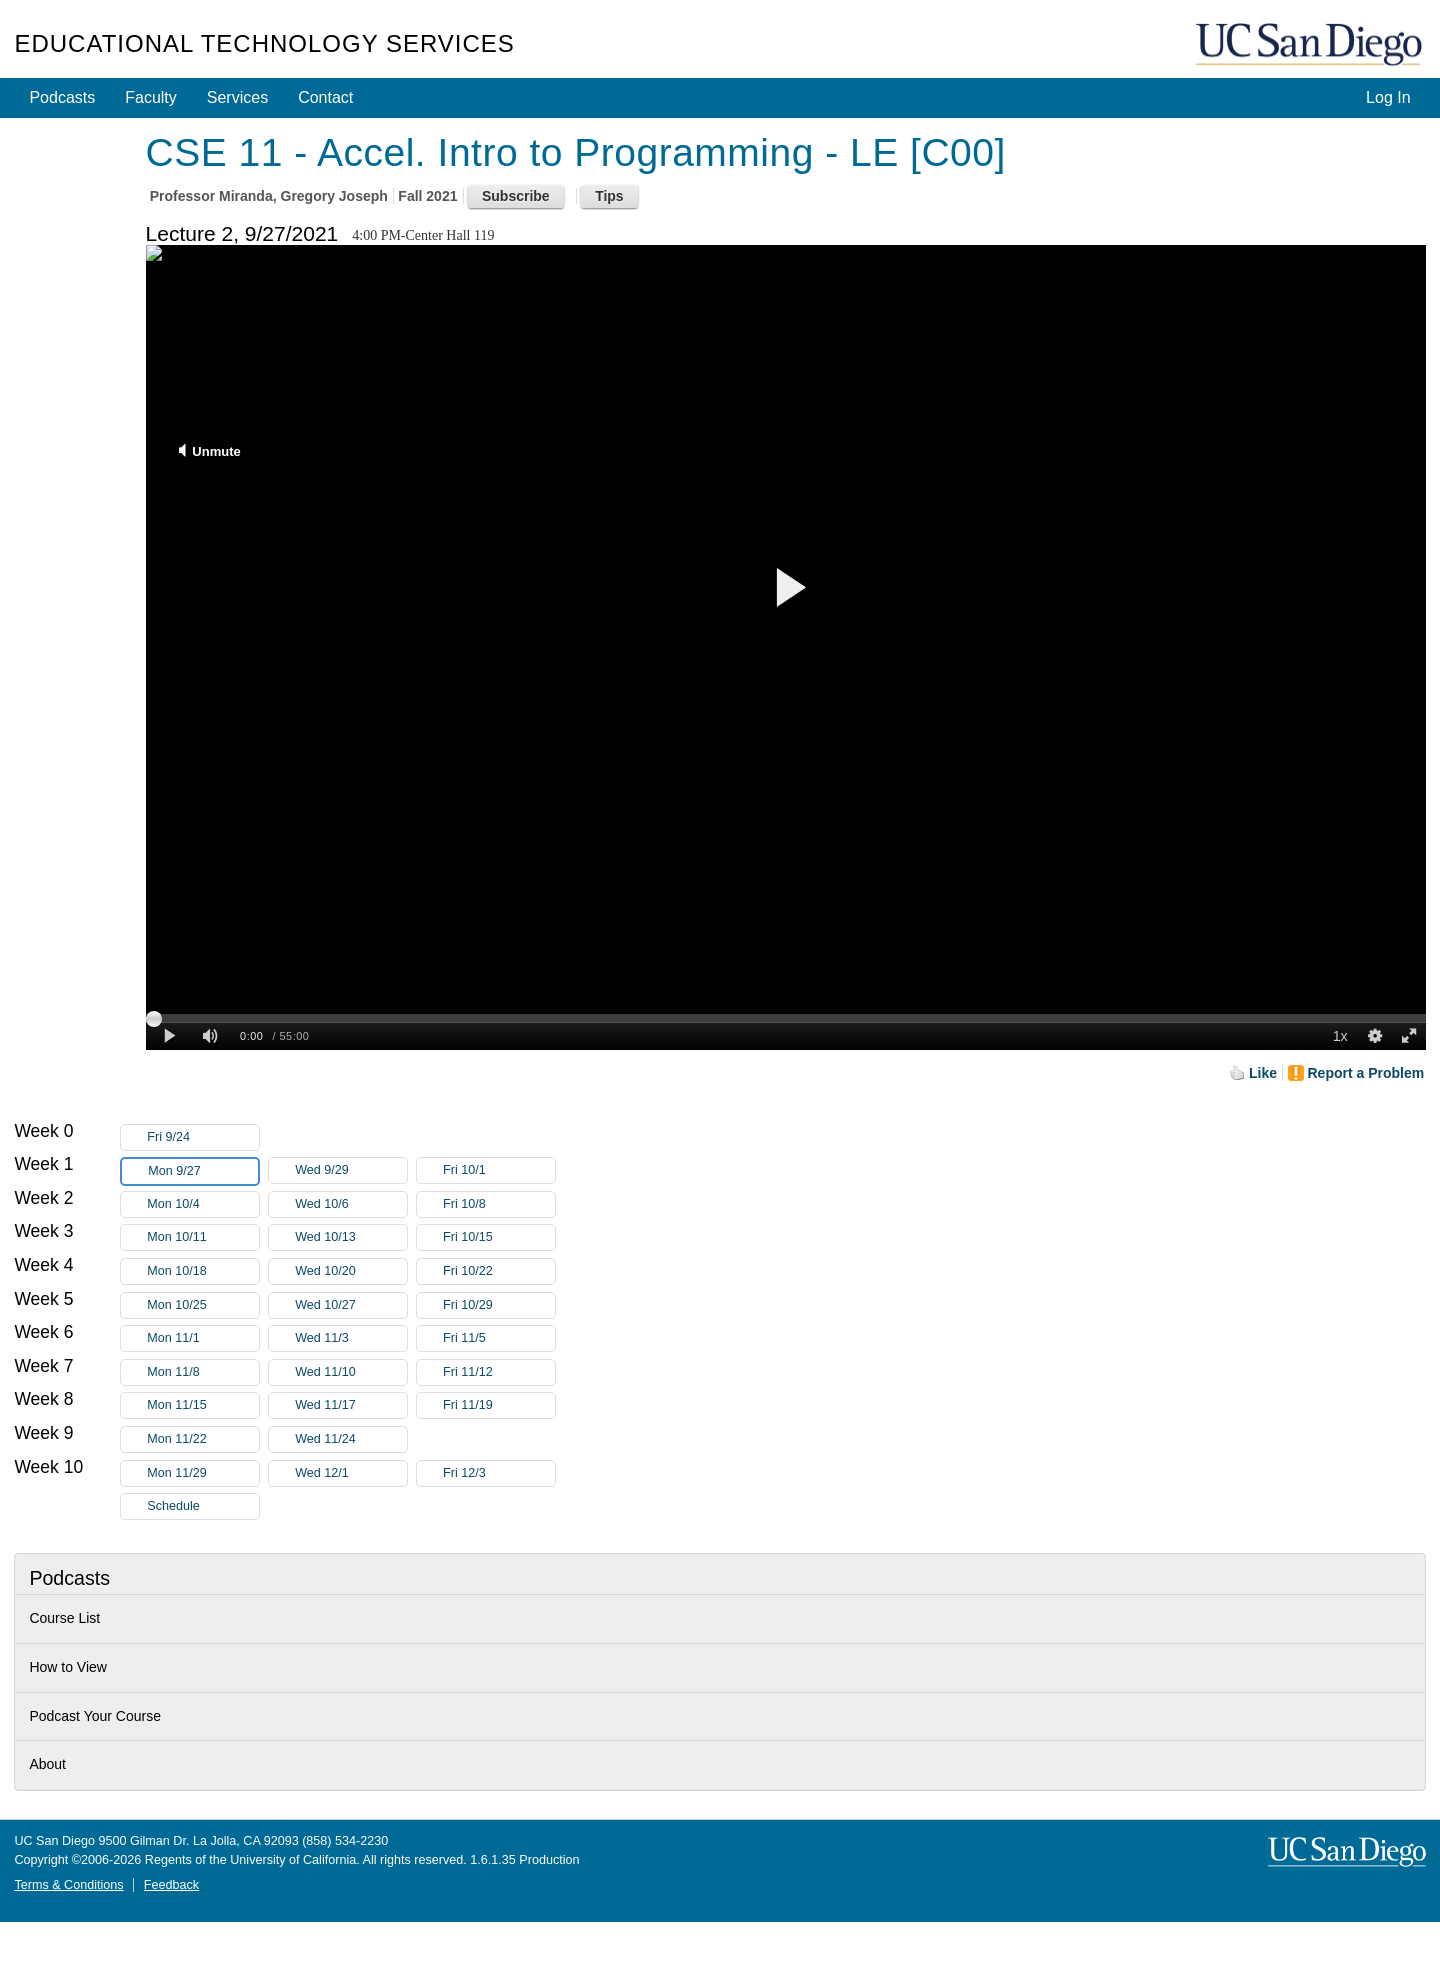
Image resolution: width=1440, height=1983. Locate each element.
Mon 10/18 (203, 1271)
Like (1263, 1073)
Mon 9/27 (203, 1171)
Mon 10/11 (203, 1237)
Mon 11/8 (203, 1372)
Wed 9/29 (351, 1170)
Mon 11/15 (203, 1405)
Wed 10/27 (351, 1305)
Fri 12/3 (499, 1473)
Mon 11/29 (203, 1473)
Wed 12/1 (351, 1473)
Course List (64, 1618)
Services (237, 97)
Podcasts (62, 97)
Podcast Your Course (95, 1716)
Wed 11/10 (351, 1372)
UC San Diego (1311, 45)
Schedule (173, 1506)
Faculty (151, 97)
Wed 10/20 (351, 1271)
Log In (1388, 97)
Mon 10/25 (203, 1305)
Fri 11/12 (499, 1372)
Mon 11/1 (203, 1338)
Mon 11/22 (203, 1439)
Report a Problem (1366, 1073)
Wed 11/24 (351, 1439)
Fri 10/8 (499, 1204)
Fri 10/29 (499, 1305)
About (47, 1764)
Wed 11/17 (351, 1405)
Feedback (171, 1885)
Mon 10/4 (203, 1204)
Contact (325, 97)
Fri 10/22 (499, 1271)
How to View (68, 1667)
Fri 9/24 (203, 1137)
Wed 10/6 (351, 1204)
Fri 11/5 (499, 1338)
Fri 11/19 (499, 1405)
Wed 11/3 (351, 1338)
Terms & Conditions (68, 1885)
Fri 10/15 (499, 1237)
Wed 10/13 (351, 1237)
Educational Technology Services (264, 43)
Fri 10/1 (499, 1170)
